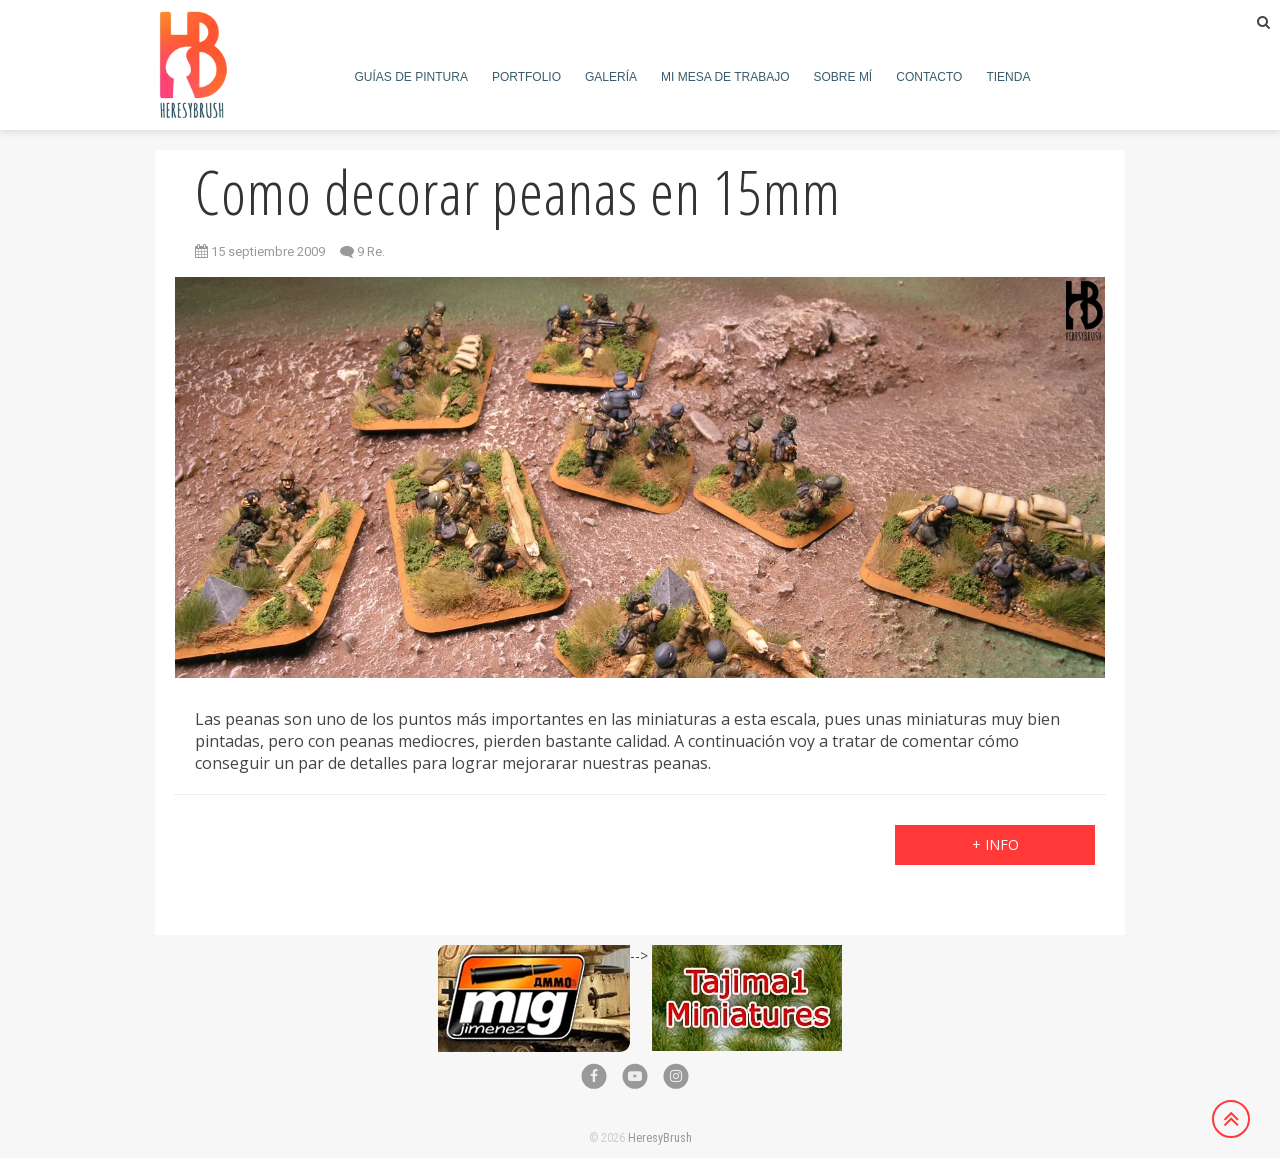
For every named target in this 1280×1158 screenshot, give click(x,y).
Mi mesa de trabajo (725, 77)
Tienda (1008, 77)
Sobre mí (843, 77)
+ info (995, 844)
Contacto (929, 77)
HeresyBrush (660, 1138)
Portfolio (526, 77)
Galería (611, 77)
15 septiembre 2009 (260, 251)
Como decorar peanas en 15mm (518, 192)
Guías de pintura (411, 77)
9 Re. (371, 251)
